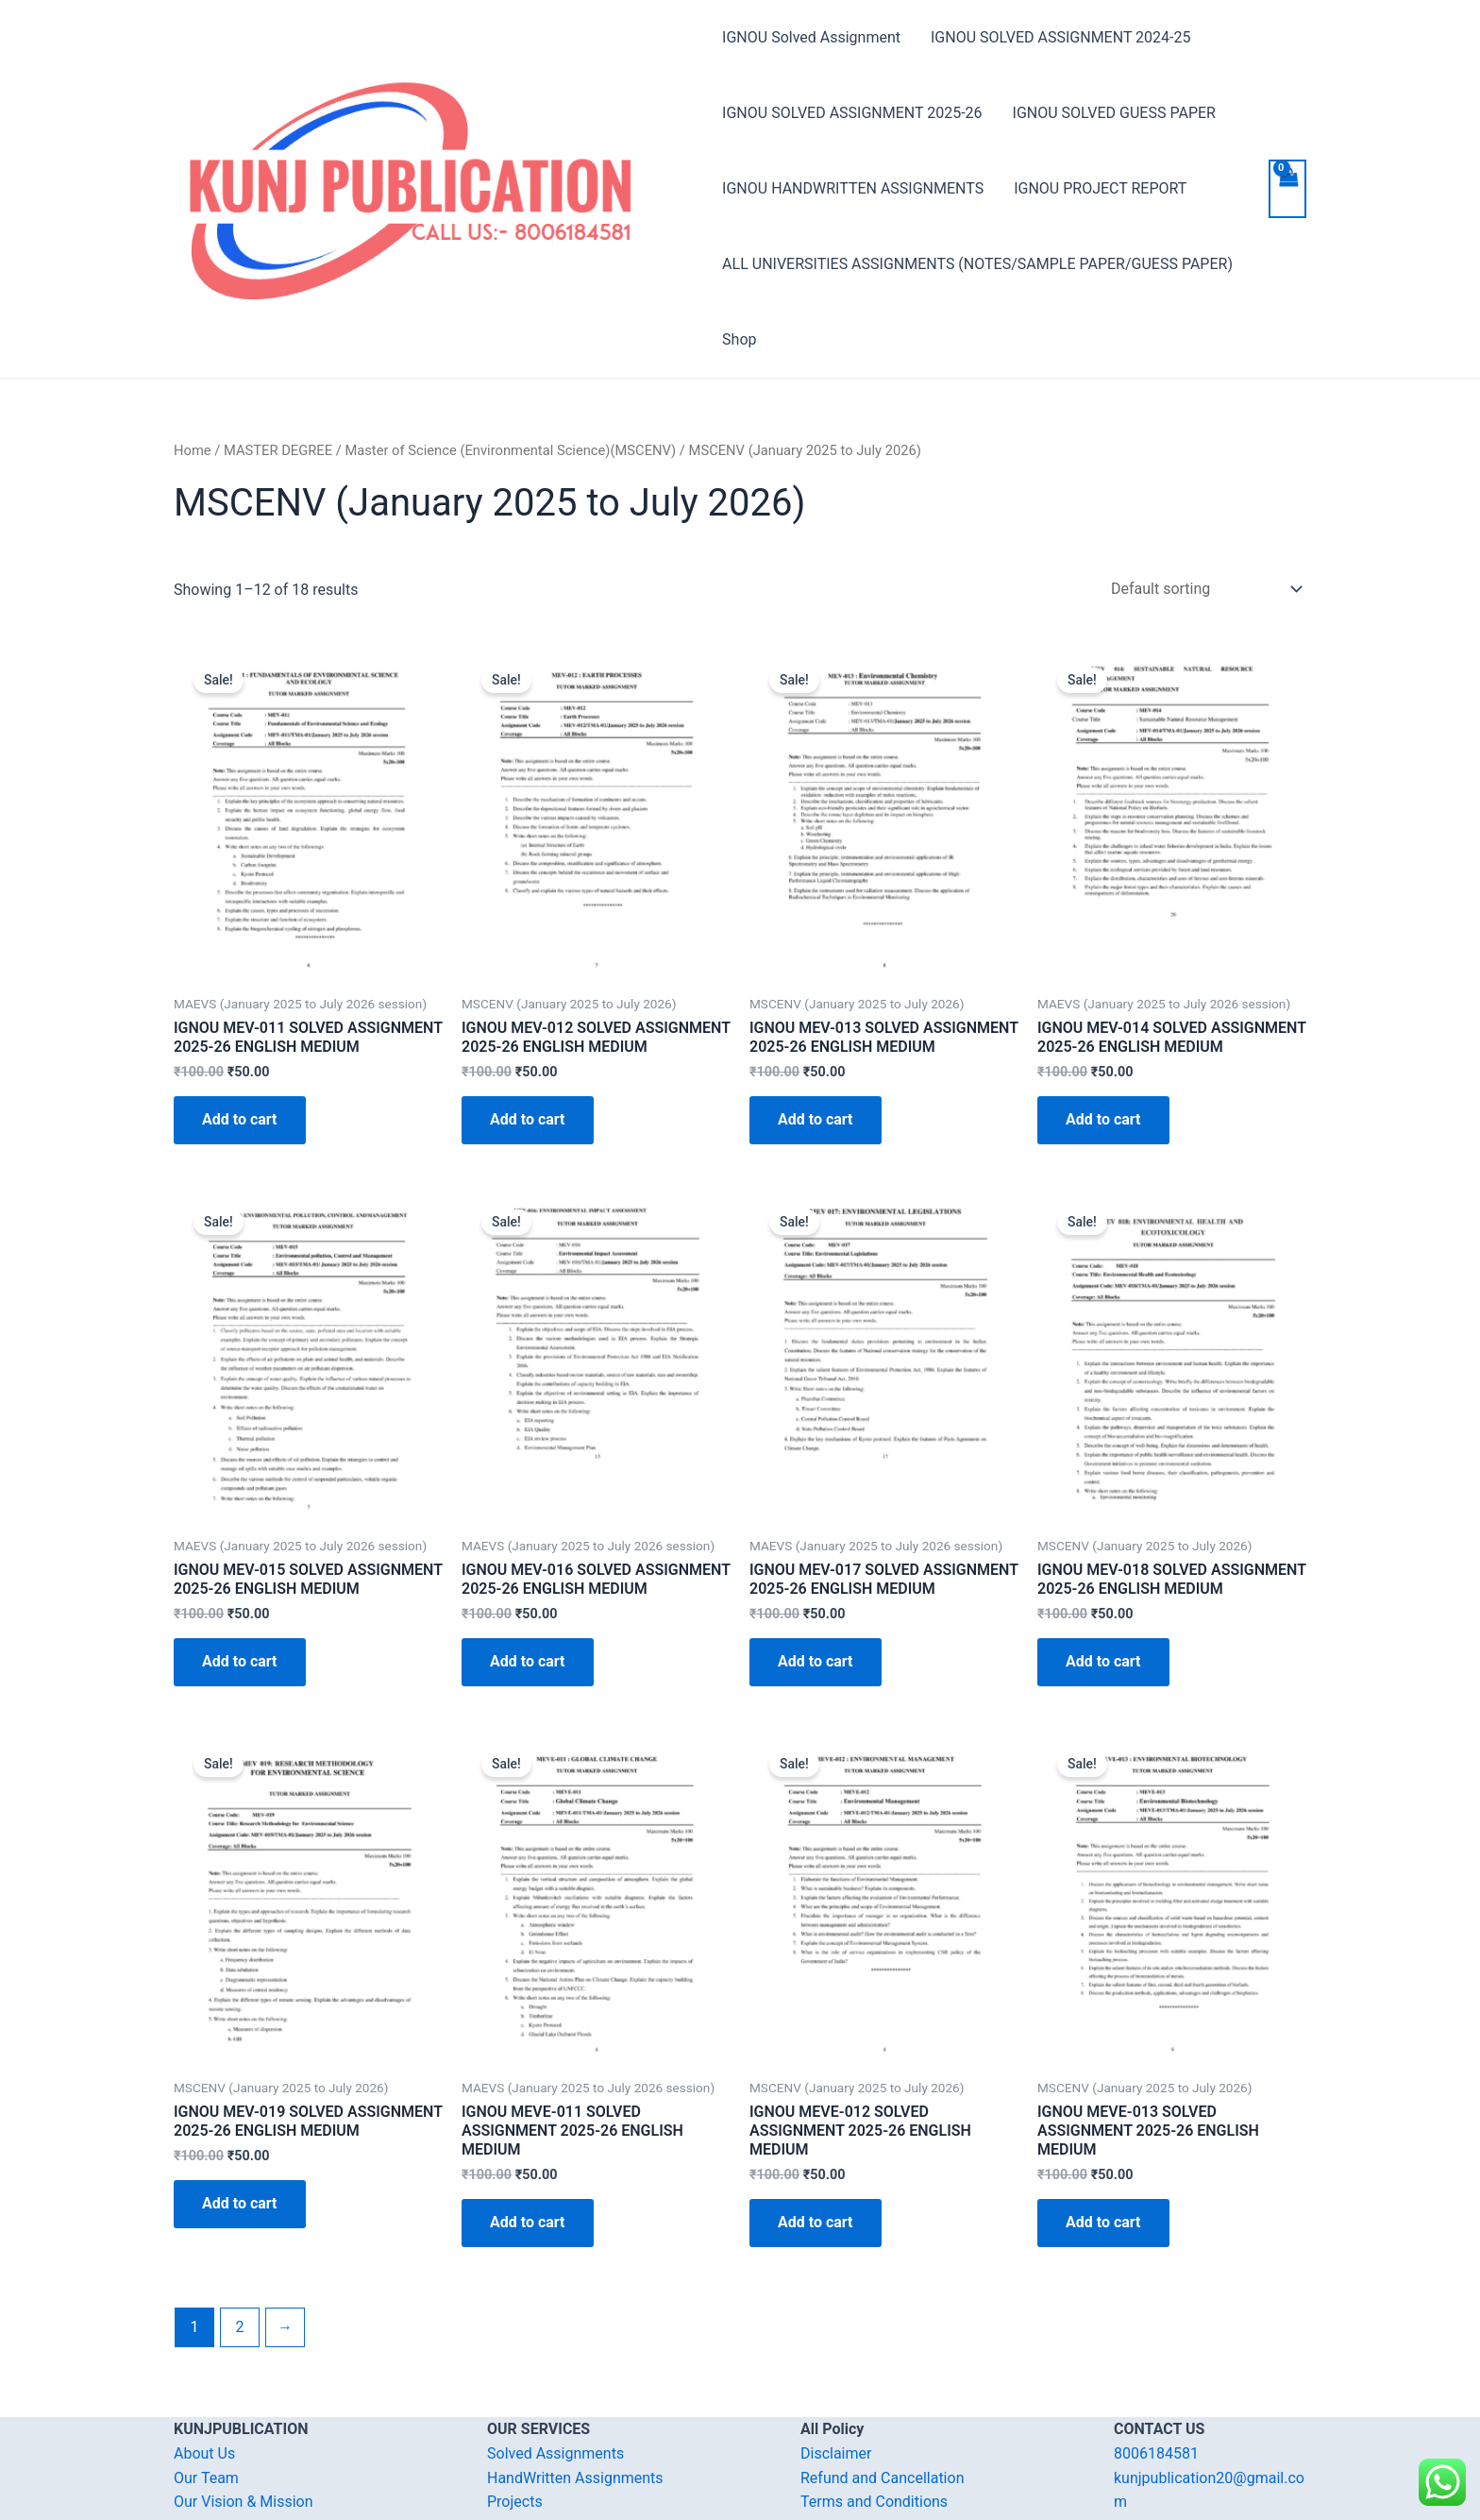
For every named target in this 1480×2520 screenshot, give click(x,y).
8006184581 (1156, 2453)
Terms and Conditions (874, 2502)
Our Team (206, 2478)
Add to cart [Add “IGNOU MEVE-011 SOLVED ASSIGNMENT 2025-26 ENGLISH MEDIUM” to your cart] (527, 2222)
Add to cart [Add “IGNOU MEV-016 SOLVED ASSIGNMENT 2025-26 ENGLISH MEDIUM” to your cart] (527, 1661)
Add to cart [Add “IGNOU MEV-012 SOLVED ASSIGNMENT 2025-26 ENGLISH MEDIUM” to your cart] (527, 1119)
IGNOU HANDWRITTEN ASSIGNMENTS (853, 188)
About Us (204, 2453)
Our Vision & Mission (243, 2502)
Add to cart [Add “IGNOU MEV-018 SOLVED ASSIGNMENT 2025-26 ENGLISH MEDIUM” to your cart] (1103, 1661)
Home (192, 450)
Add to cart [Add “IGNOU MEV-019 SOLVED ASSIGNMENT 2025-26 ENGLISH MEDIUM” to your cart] (240, 2203)
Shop (739, 339)
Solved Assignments (555, 2453)
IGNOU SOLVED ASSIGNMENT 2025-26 (852, 113)
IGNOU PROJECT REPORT (1100, 188)
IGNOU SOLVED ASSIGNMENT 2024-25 (1060, 37)
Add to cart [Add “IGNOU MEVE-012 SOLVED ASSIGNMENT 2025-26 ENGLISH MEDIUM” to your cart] (815, 2222)
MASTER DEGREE (278, 450)
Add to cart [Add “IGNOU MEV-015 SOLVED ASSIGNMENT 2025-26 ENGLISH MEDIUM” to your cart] (240, 1661)
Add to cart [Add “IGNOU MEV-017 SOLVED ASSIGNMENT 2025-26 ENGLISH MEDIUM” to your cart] (815, 1661)
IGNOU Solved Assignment (811, 37)
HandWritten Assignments (575, 2478)
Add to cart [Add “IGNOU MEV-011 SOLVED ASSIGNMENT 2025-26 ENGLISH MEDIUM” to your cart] (240, 1119)
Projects (515, 2502)
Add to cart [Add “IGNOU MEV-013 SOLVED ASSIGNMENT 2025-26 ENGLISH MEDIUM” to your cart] (815, 1119)
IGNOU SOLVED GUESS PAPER (1114, 113)
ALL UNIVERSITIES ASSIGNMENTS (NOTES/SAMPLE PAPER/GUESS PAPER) (977, 264)
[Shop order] (1202, 588)
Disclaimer (835, 2453)
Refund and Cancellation (882, 2478)
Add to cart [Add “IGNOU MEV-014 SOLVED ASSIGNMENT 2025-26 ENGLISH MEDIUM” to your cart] (1103, 1119)
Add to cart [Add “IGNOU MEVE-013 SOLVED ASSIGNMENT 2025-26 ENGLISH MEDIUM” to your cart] (1103, 2222)
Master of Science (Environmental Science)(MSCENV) (510, 450)
